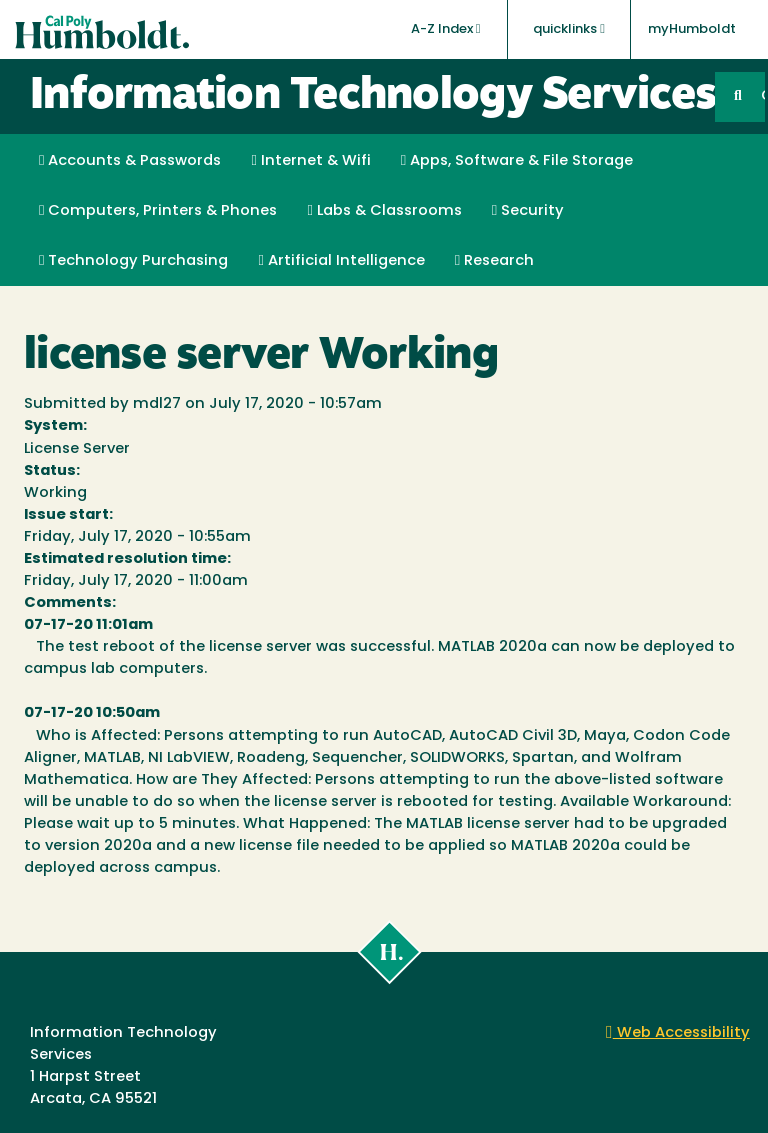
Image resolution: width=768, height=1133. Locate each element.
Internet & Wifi (310, 161)
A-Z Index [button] (446, 29)
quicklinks (569, 29)
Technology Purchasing (133, 261)
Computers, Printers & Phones (158, 211)
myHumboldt (692, 29)
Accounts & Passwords (130, 161)
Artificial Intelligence (341, 261)
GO (763, 96)
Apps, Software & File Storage (517, 161)
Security (528, 211)
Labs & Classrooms (384, 211)
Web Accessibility (678, 1033)
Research (494, 261)
